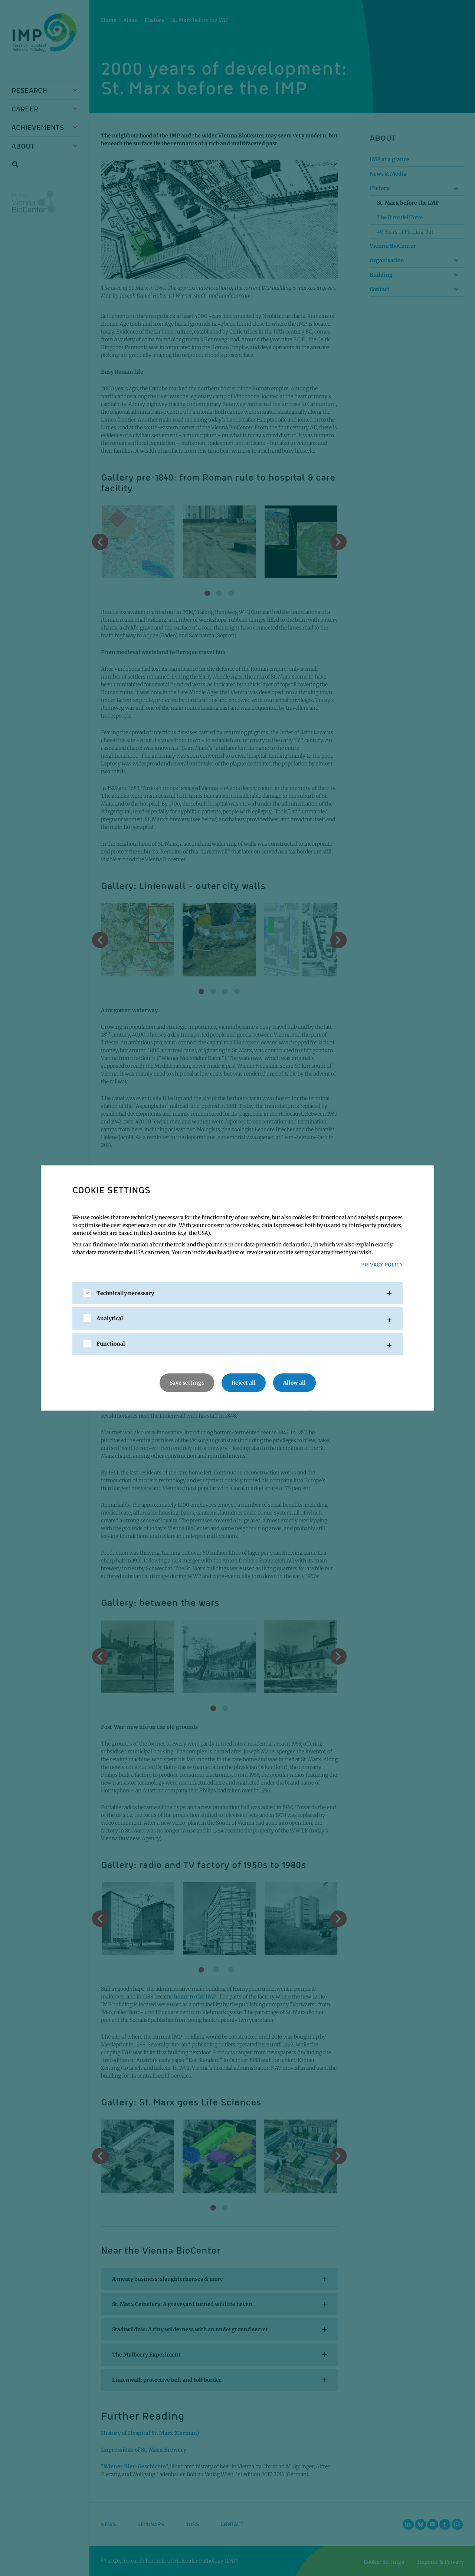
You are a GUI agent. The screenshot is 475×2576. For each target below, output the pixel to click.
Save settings (187, 1382)
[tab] (237, 1293)
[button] (237, 1293)
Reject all (244, 1382)
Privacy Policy (382, 1264)
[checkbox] (87, 1293)
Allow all (294, 1382)
